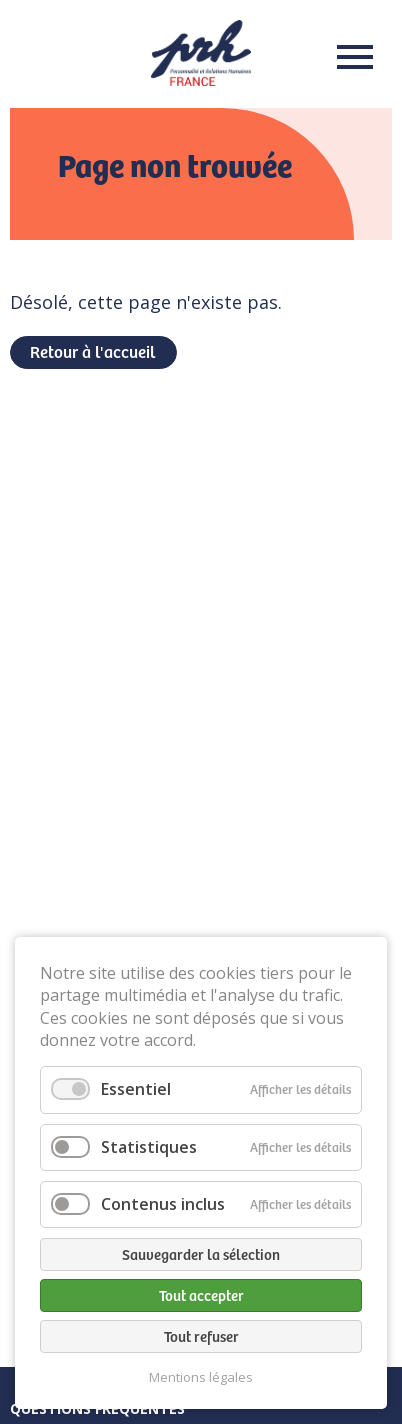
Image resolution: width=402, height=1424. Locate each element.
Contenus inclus (163, 1204)
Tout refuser (201, 1336)
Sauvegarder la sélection (201, 1254)
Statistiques (149, 1147)
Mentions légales (201, 1377)
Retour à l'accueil (92, 351)
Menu (349, 57)
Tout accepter (201, 1295)
